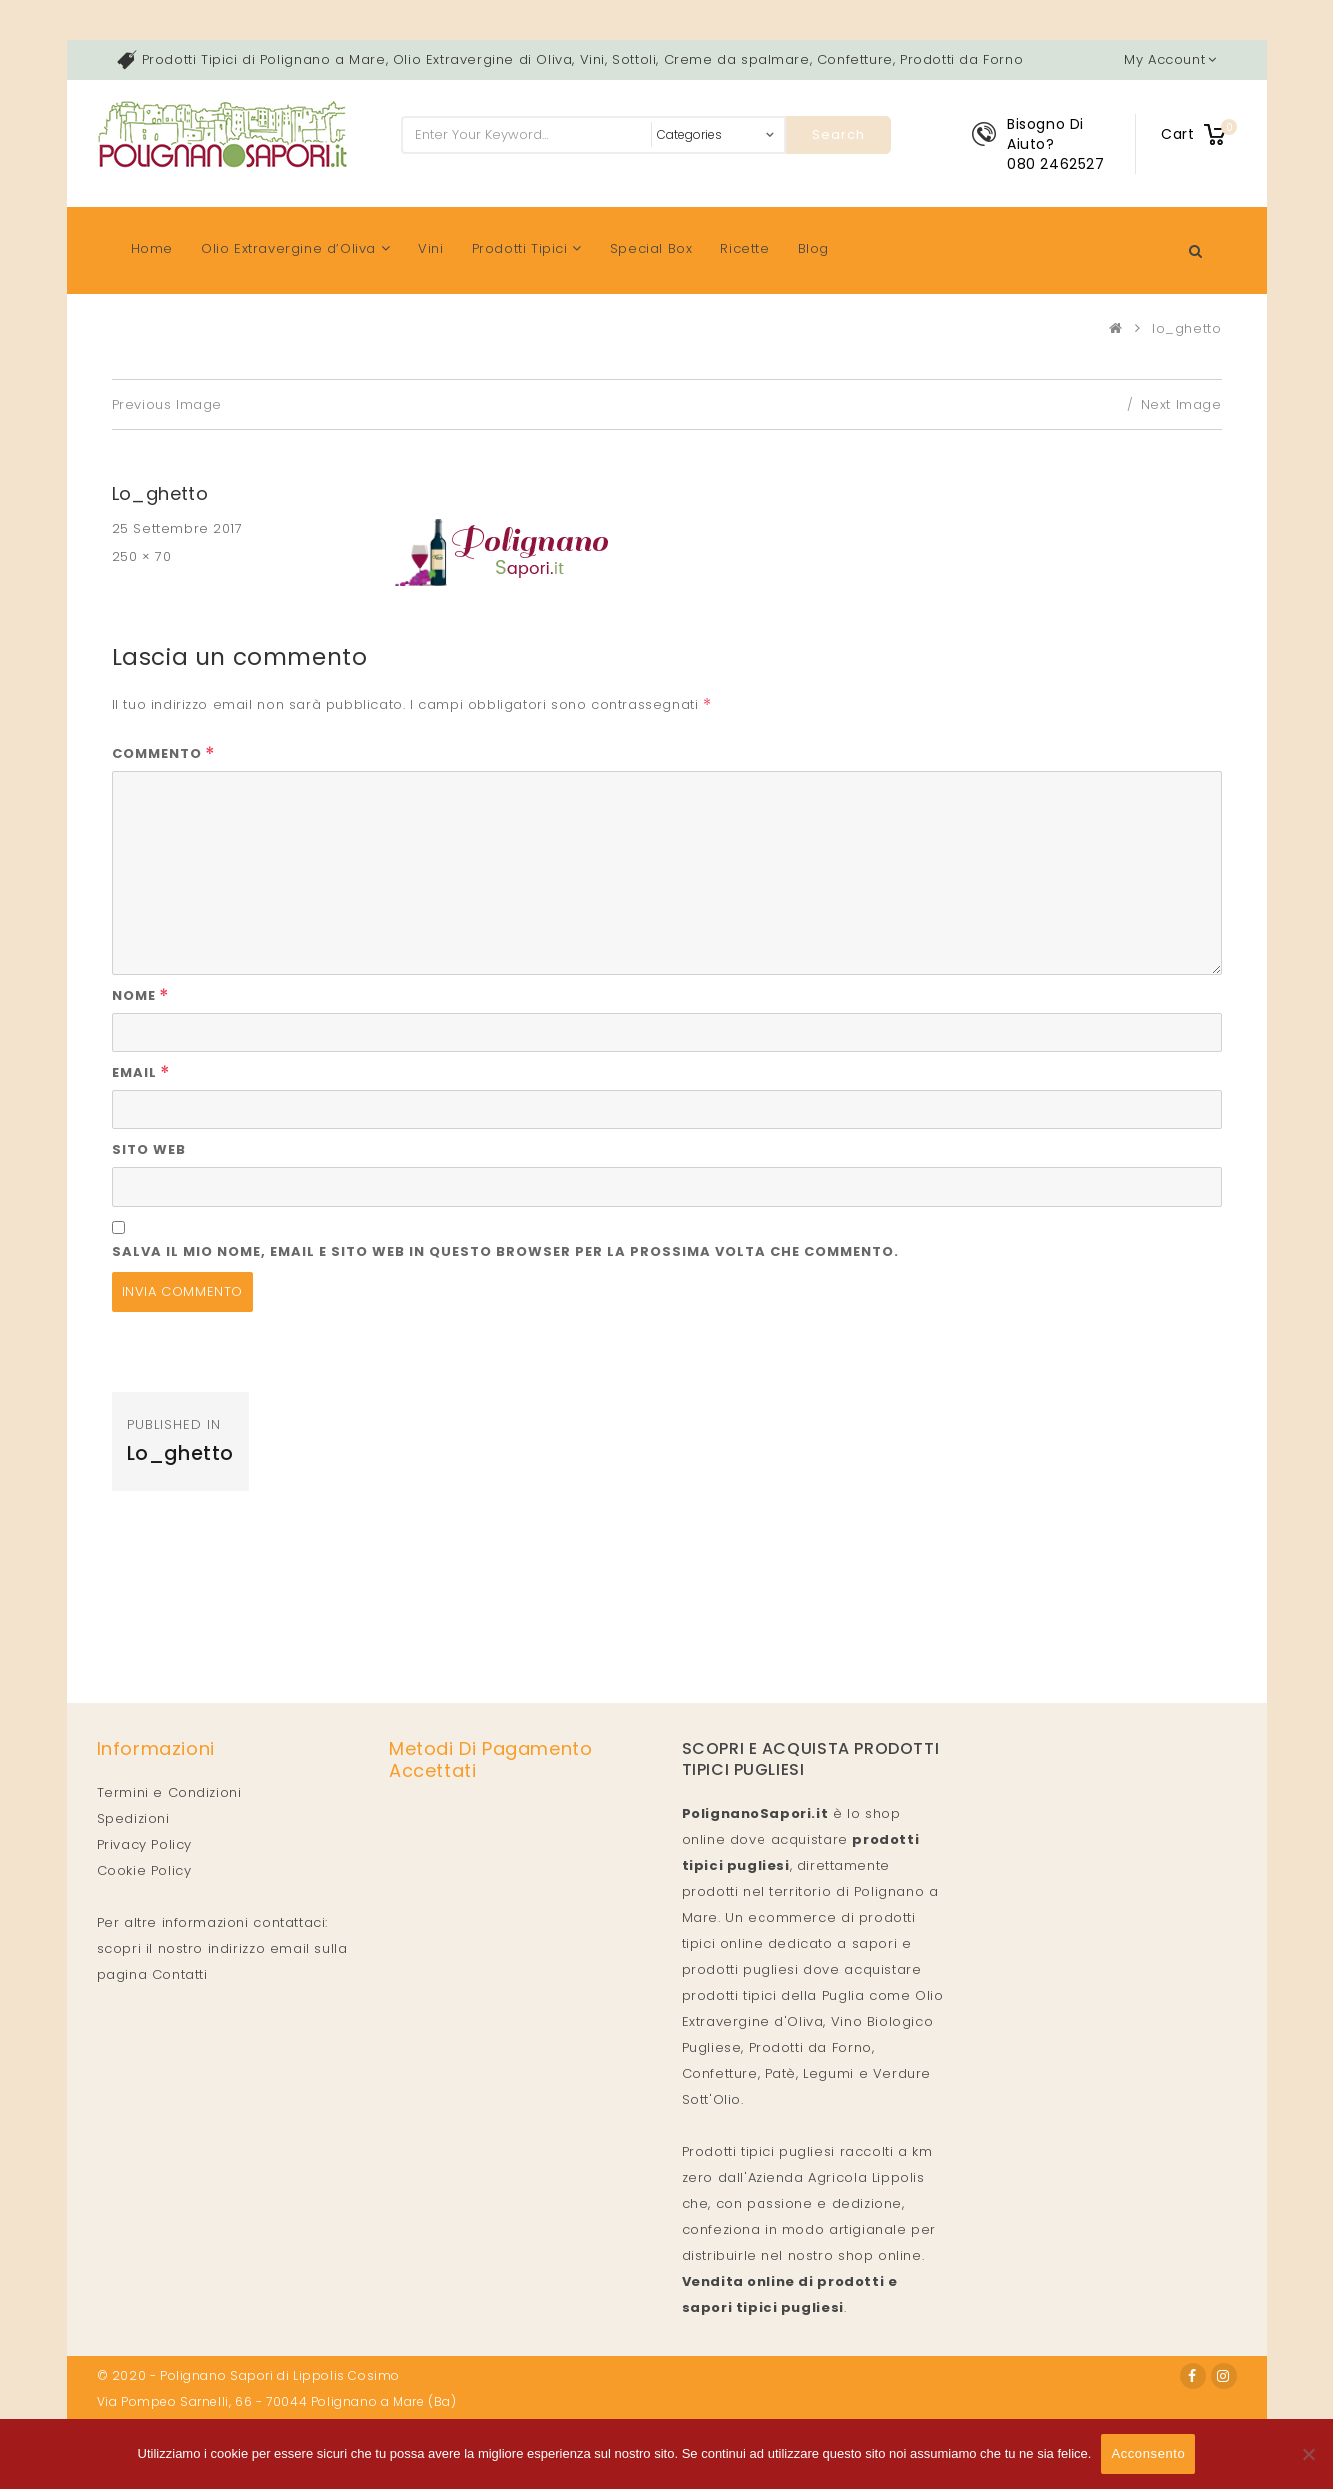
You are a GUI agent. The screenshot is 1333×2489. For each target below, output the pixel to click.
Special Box (651, 248)
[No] (1308, 2454)
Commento (164, 753)
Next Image (1181, 404)
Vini (430, 248)
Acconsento (1148, 2453)
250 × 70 (142, 556)
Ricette (744, 248)
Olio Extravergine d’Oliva (295, 248)
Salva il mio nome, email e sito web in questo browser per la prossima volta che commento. (505, 1251)
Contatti (180, 1974)
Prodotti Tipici (527, 248)
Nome (141, 995)
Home (152, 248)
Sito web (149, 1149)
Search (838, 134)
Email (141, 1072)
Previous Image (167, 404)
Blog (813, 248)
